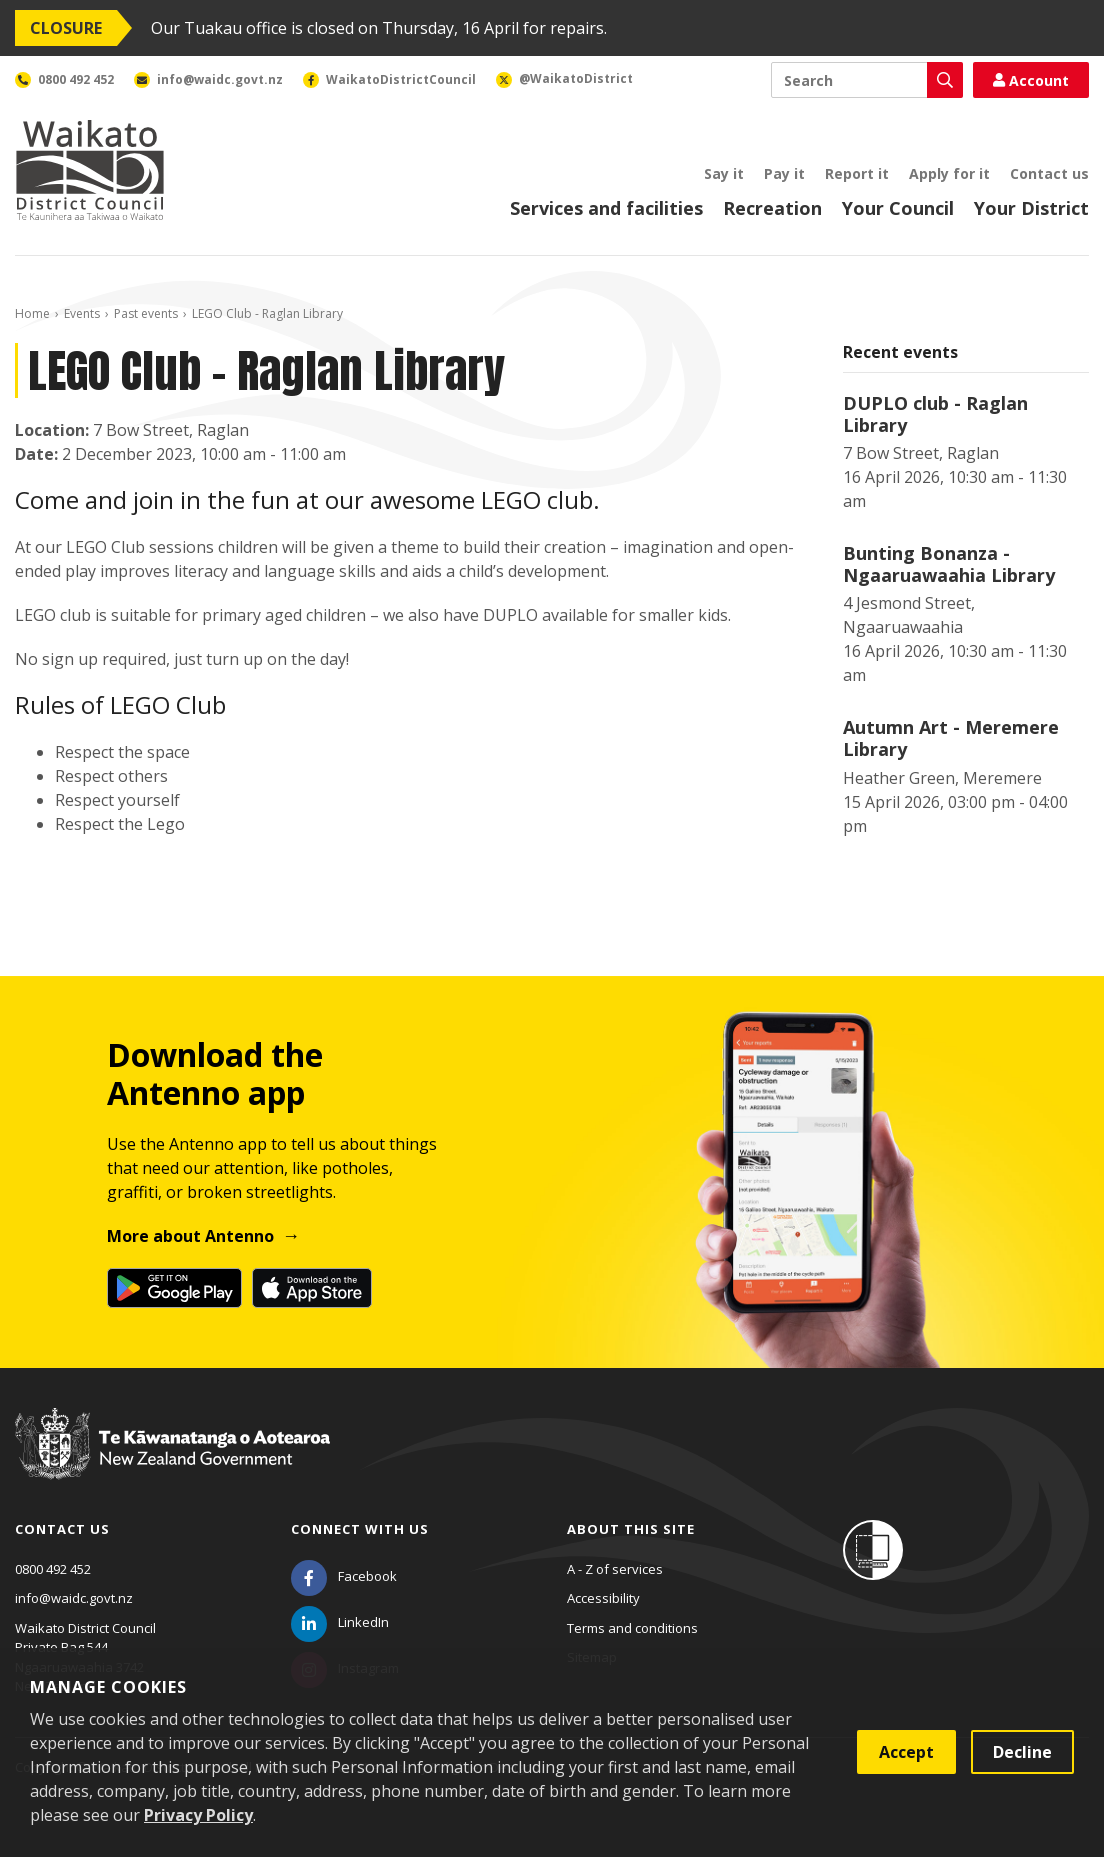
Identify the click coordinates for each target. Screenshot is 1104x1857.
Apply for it (949, 173)
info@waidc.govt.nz (74, 1598)
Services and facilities (606, 208)
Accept (906, 1752)
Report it (857, 173)
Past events (146, 313)
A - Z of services (615, 1569)
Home (32, 313)
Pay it (784, 173)
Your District (1031, 208)
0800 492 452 (53, 1569)
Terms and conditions (632, 1628)
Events (82, 313)
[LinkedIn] (340, 1622)
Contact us (1049, 173)
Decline (1022, 1752)
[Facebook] (344, 1576)
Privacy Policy (198, 1815)
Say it (724, 173)
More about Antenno (190, 1236)
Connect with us (360, 1529)
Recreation (772, 208)
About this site (631, 1529)
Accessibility (603, 1598)
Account (1031, 80)
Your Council (898, 208)
